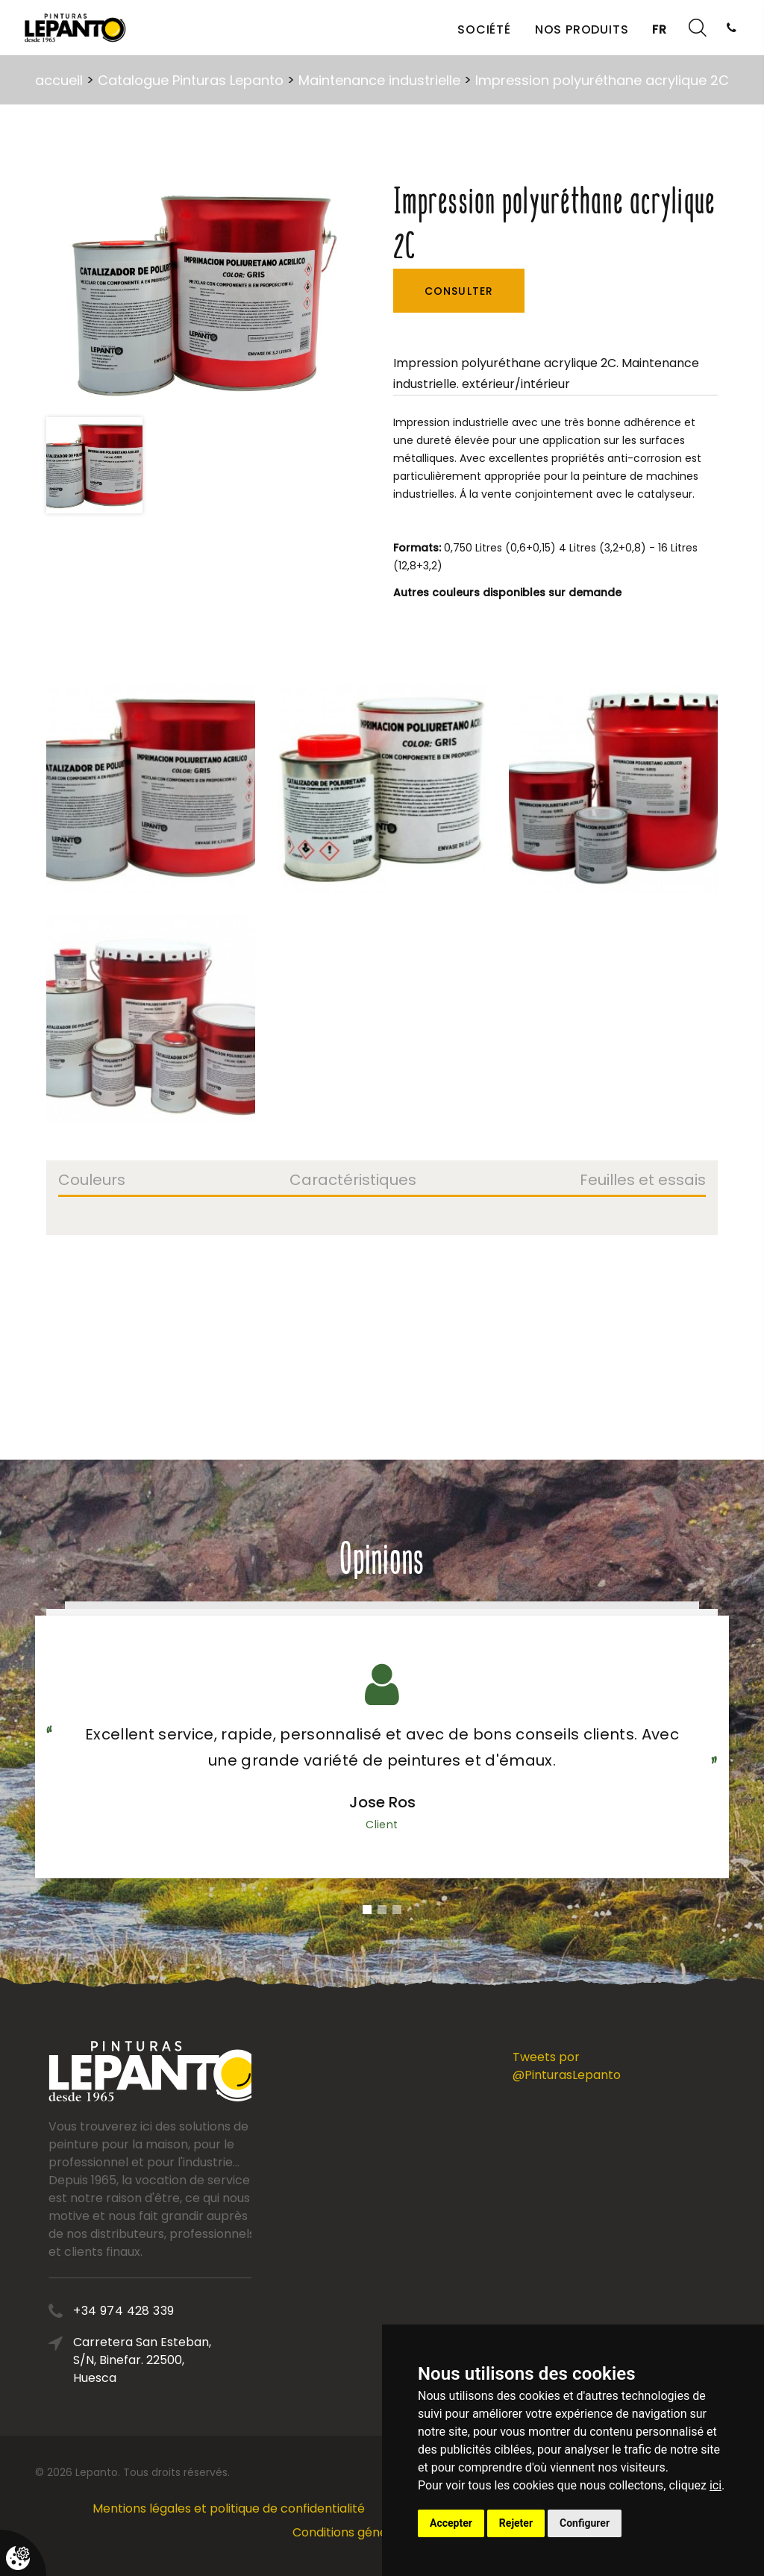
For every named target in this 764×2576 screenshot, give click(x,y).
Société (484, 29)
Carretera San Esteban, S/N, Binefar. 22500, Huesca (220, 2359)
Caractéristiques (352, 1181)
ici (715, 2485)
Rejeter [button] (516, 2523)
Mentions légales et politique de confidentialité (229, 2508)
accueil (59, 80)
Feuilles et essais (643, 1181)
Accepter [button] (451, 2523)
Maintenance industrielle (379, 80)
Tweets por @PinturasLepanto (567, 2065)
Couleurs (91, 1181)
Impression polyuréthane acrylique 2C (602, 80)
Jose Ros (382, 1802)
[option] (199, 294)
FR (659, 29)
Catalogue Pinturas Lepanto (191, 80)
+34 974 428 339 (201, 2310)
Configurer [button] (585, 2523)
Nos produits (582, 29)
